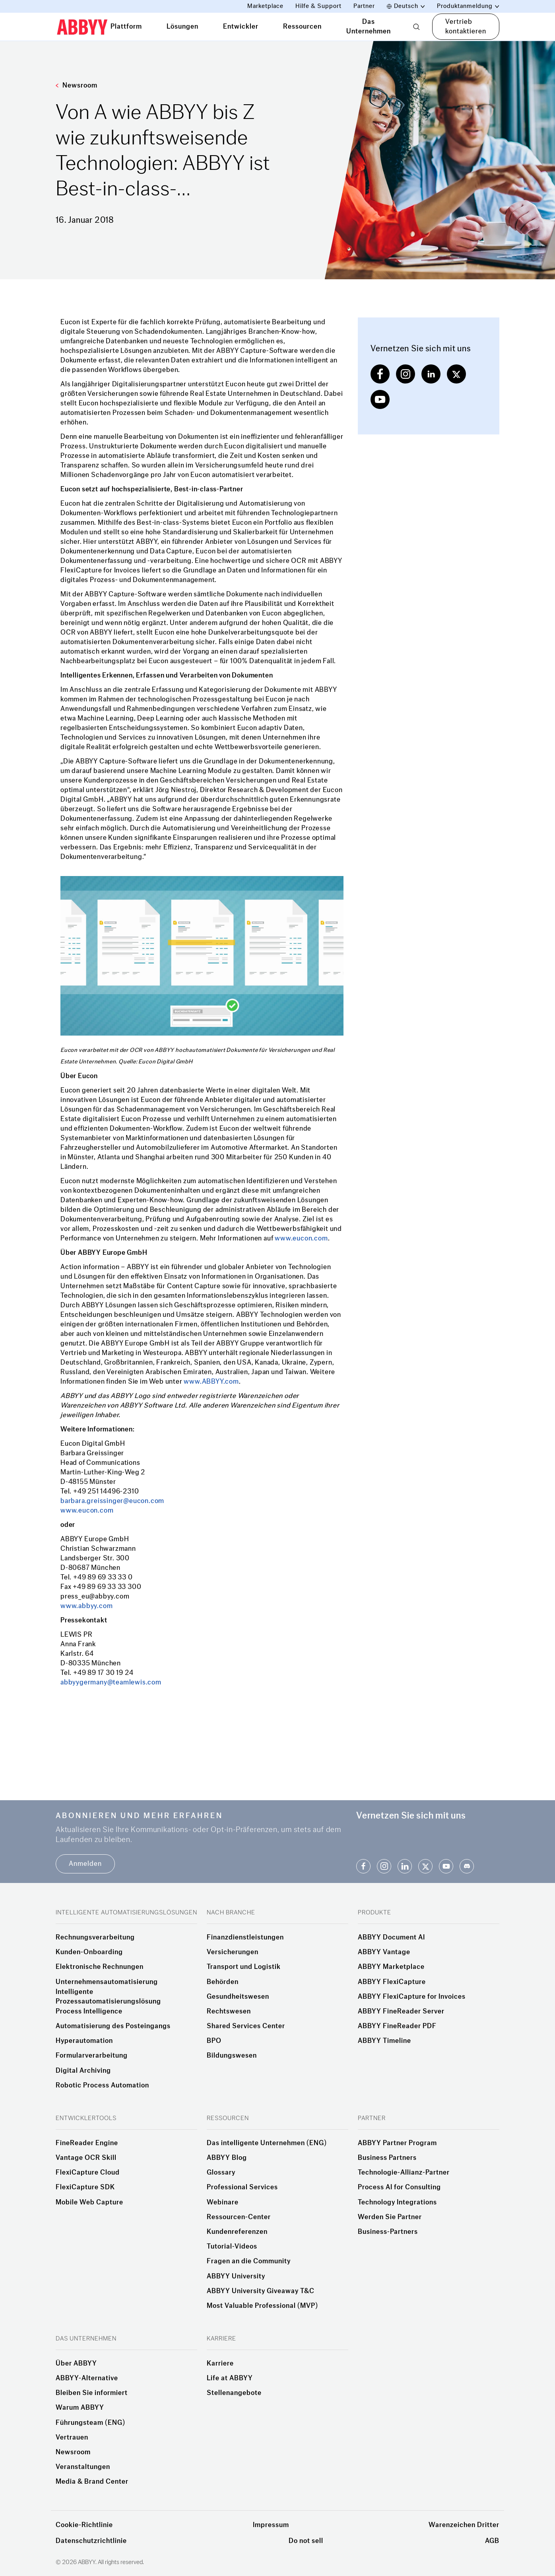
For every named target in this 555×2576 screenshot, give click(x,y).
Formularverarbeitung (92, 2055)
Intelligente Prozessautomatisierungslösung (108, 1996)
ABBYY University (236, 2276)
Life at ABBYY (230, 2378)
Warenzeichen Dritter (464, 2525)
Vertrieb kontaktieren (465, 26)
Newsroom (76, 85)
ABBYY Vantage (384, 1952)
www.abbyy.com (86, 1606)
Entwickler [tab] (240, 26)
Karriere (220, 2363)
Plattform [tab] (126, 26)
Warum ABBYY (80, 2407)
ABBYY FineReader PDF (397, 2026)
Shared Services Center (246, 2026)
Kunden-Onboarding (89, 1952)
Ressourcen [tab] (302, 26)
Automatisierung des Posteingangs (113, 2026)
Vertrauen (72, 2437)
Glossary (221, 2172)
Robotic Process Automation (102, 2085)
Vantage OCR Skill (86, 2157)
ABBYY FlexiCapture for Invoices (412, 1996)
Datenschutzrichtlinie (91, 2541)
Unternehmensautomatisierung (107, 1982)
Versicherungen (232, 1952)
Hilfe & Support (318, 6)
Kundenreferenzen (237, 2231)
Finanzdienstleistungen (245, 1937)
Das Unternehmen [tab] (368, 26)
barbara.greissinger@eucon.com (112, 1501)
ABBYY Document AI (391, 1937)
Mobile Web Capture (89, 2202)
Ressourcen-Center (239, 2217)
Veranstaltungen (83, 2467)
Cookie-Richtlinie (84, 2525)
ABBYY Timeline (384, 2040)
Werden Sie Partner (390, 2217)
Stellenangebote (234, 2393)
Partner (364, 6)
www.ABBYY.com (211, 1381)
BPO (214, 2040)
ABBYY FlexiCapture (392, 1982)
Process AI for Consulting (399, 2187)
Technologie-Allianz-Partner (404, 2172)
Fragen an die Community (249, 2261)
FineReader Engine (87, 2143)
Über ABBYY (76, 2363)
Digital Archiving (83, 2070)
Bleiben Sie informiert (92, 2393)
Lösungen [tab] (182, 26)
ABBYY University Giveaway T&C (260, 2291)
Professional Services (242, 2187)
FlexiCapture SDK (85, 2187)
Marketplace (265, 6)
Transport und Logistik (244, 1966)
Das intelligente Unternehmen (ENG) (267, 2143)
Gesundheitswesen (238, 1996)
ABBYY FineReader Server (401, 2011)
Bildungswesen (232, 2055)
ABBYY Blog (227, 2157)
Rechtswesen (229, 2011)
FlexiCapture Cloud (88, 2172)
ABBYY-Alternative (87, 2378)
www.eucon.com (301, 1238)
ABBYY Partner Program (397, 2143)
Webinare (223, 2202)
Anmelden (85, 1863)
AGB (492, 2541)
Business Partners (387, 2157)
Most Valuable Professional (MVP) (262, 2305)
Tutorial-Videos (232, 2246)
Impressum (271, 2525)
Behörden (223, 1982)
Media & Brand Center (92, 2481)
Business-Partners (388, 2231)
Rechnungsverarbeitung (95, 1937)
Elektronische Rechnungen (100, 1966)
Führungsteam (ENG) (90, 2422)
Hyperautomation (84, 2040)
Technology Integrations (397, 2202)
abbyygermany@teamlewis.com (110, 1682)
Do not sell (306, 2541)
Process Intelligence (89, 2011)
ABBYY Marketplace (391, 1966)
